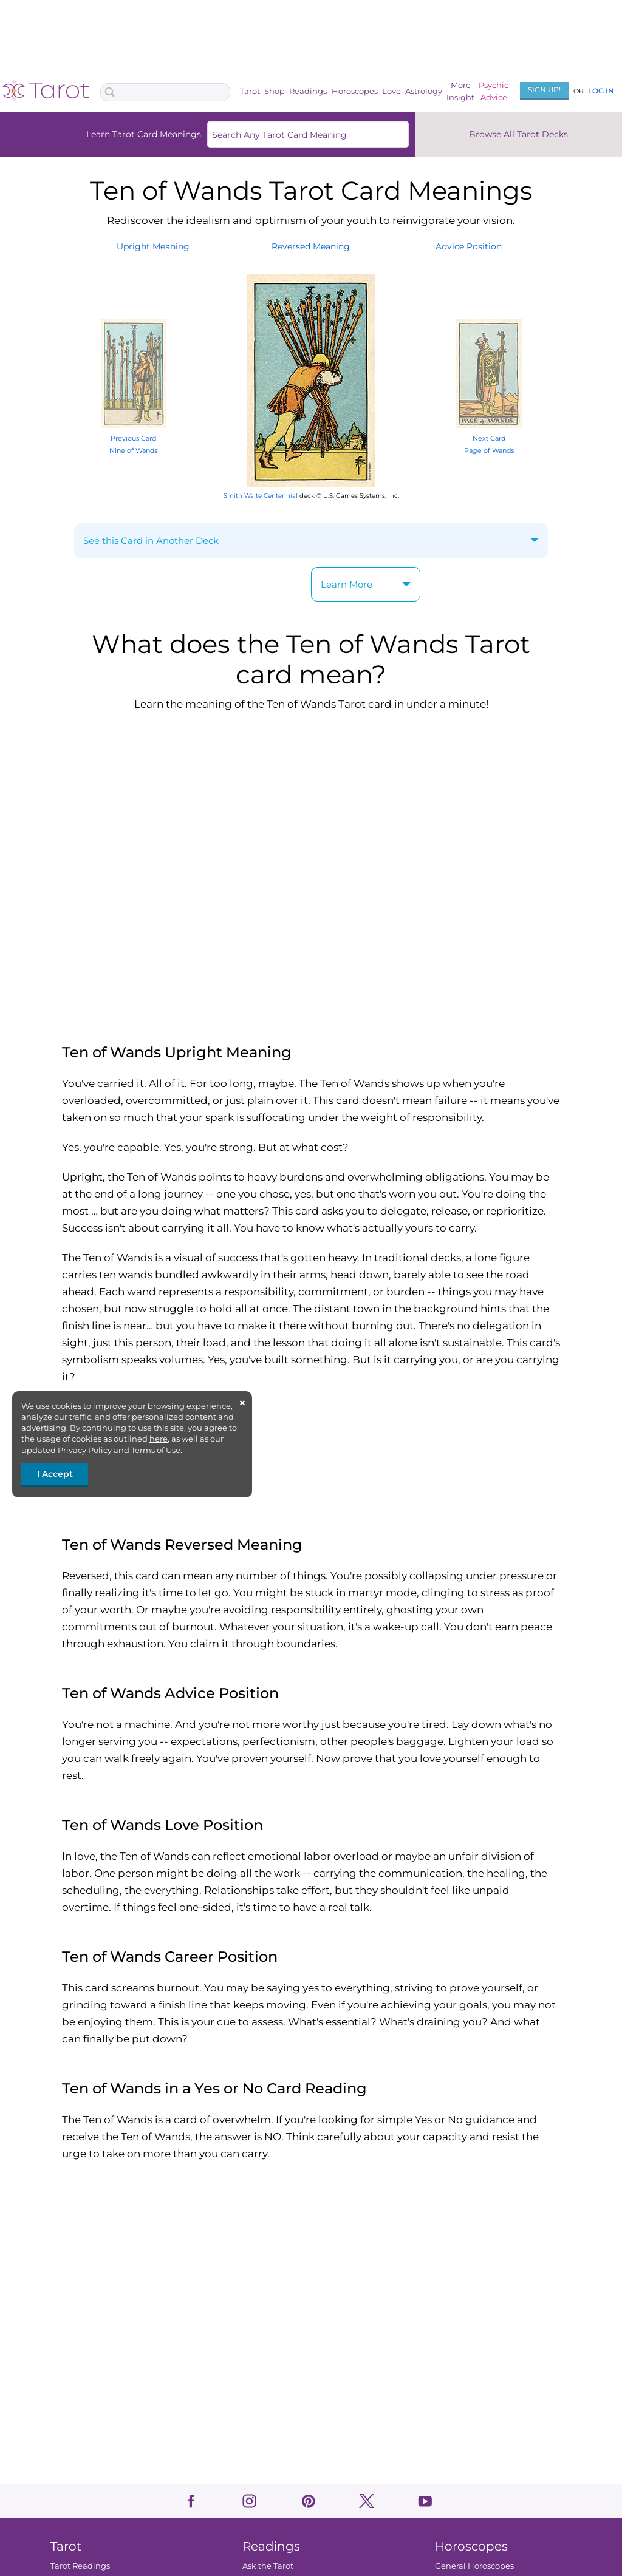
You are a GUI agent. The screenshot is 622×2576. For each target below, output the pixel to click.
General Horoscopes (474, 2566)
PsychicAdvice (493, 91)
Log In (601, 90)
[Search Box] (165, 92)
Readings (308, 91)
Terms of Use (155, 1450)
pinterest (308, 2501)
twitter (366, 2501)
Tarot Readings (80, 2566)
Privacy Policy (85, 1450)
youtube (424, 2501)
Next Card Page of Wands (489, 438)
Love (391, 91)
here (158, 1438)
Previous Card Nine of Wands (133, 438)
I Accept (55, 1473)
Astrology (423, 91)
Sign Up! (544, 89)
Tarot (250, 91)
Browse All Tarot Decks (518, 134)
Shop (274, 91)
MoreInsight (460, 91)
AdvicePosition (469, 246)
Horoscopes (355, 91)
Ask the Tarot (267, 2566)
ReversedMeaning (311, 246)
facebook (191, 2501)
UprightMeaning (153, 246)
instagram (249, 2501)
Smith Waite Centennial (261, 496)
